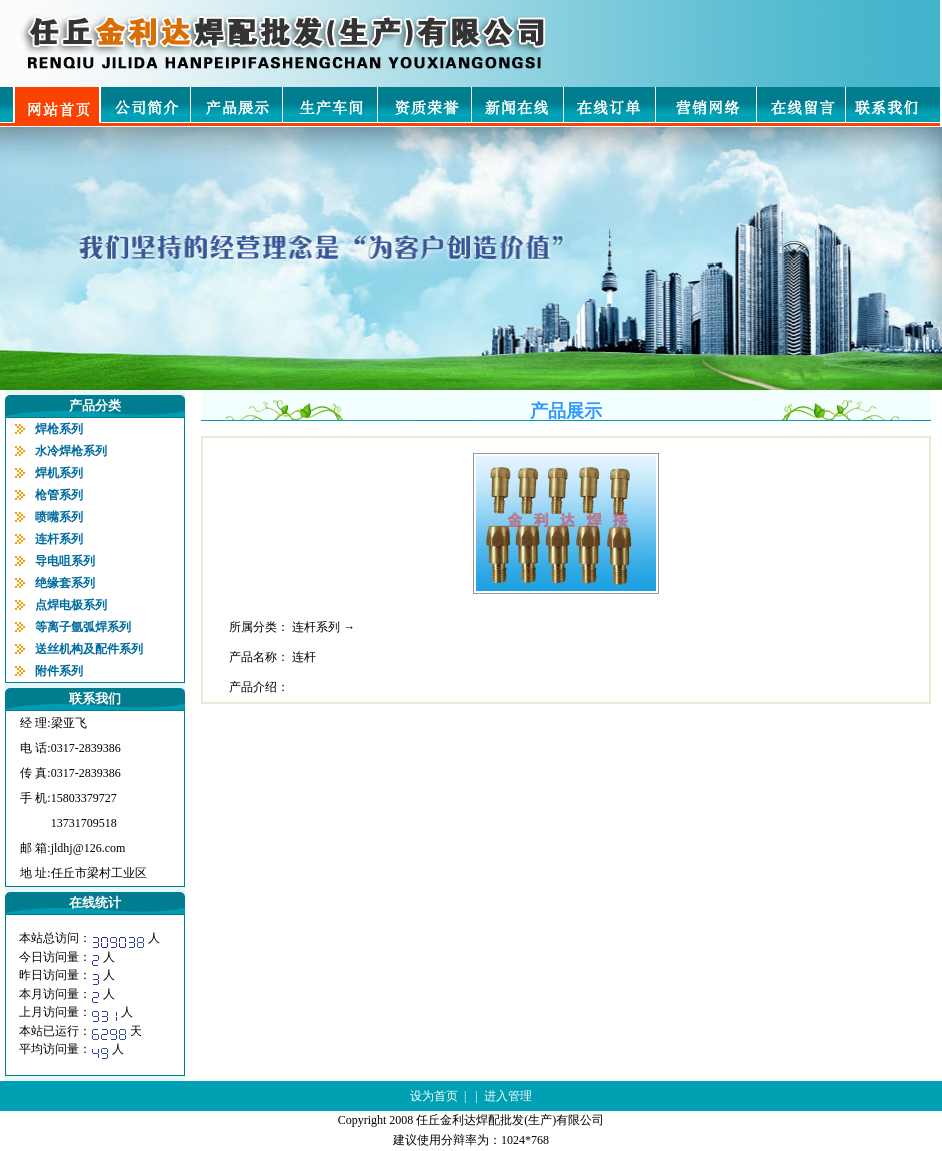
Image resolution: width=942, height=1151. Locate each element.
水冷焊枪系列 (71, 451)
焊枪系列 (59, 429)
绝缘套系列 (65, 583)
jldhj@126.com (88, 848)
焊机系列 (59, 473)
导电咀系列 (65, 561)
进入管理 (508, 1096)
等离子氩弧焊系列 (83, 627)
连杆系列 (59, 539)
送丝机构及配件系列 (89, 649)
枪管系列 (59, 495)
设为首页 (434, 1096)
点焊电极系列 (71, 605)
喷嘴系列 (59, 517)
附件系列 (59, 671)
